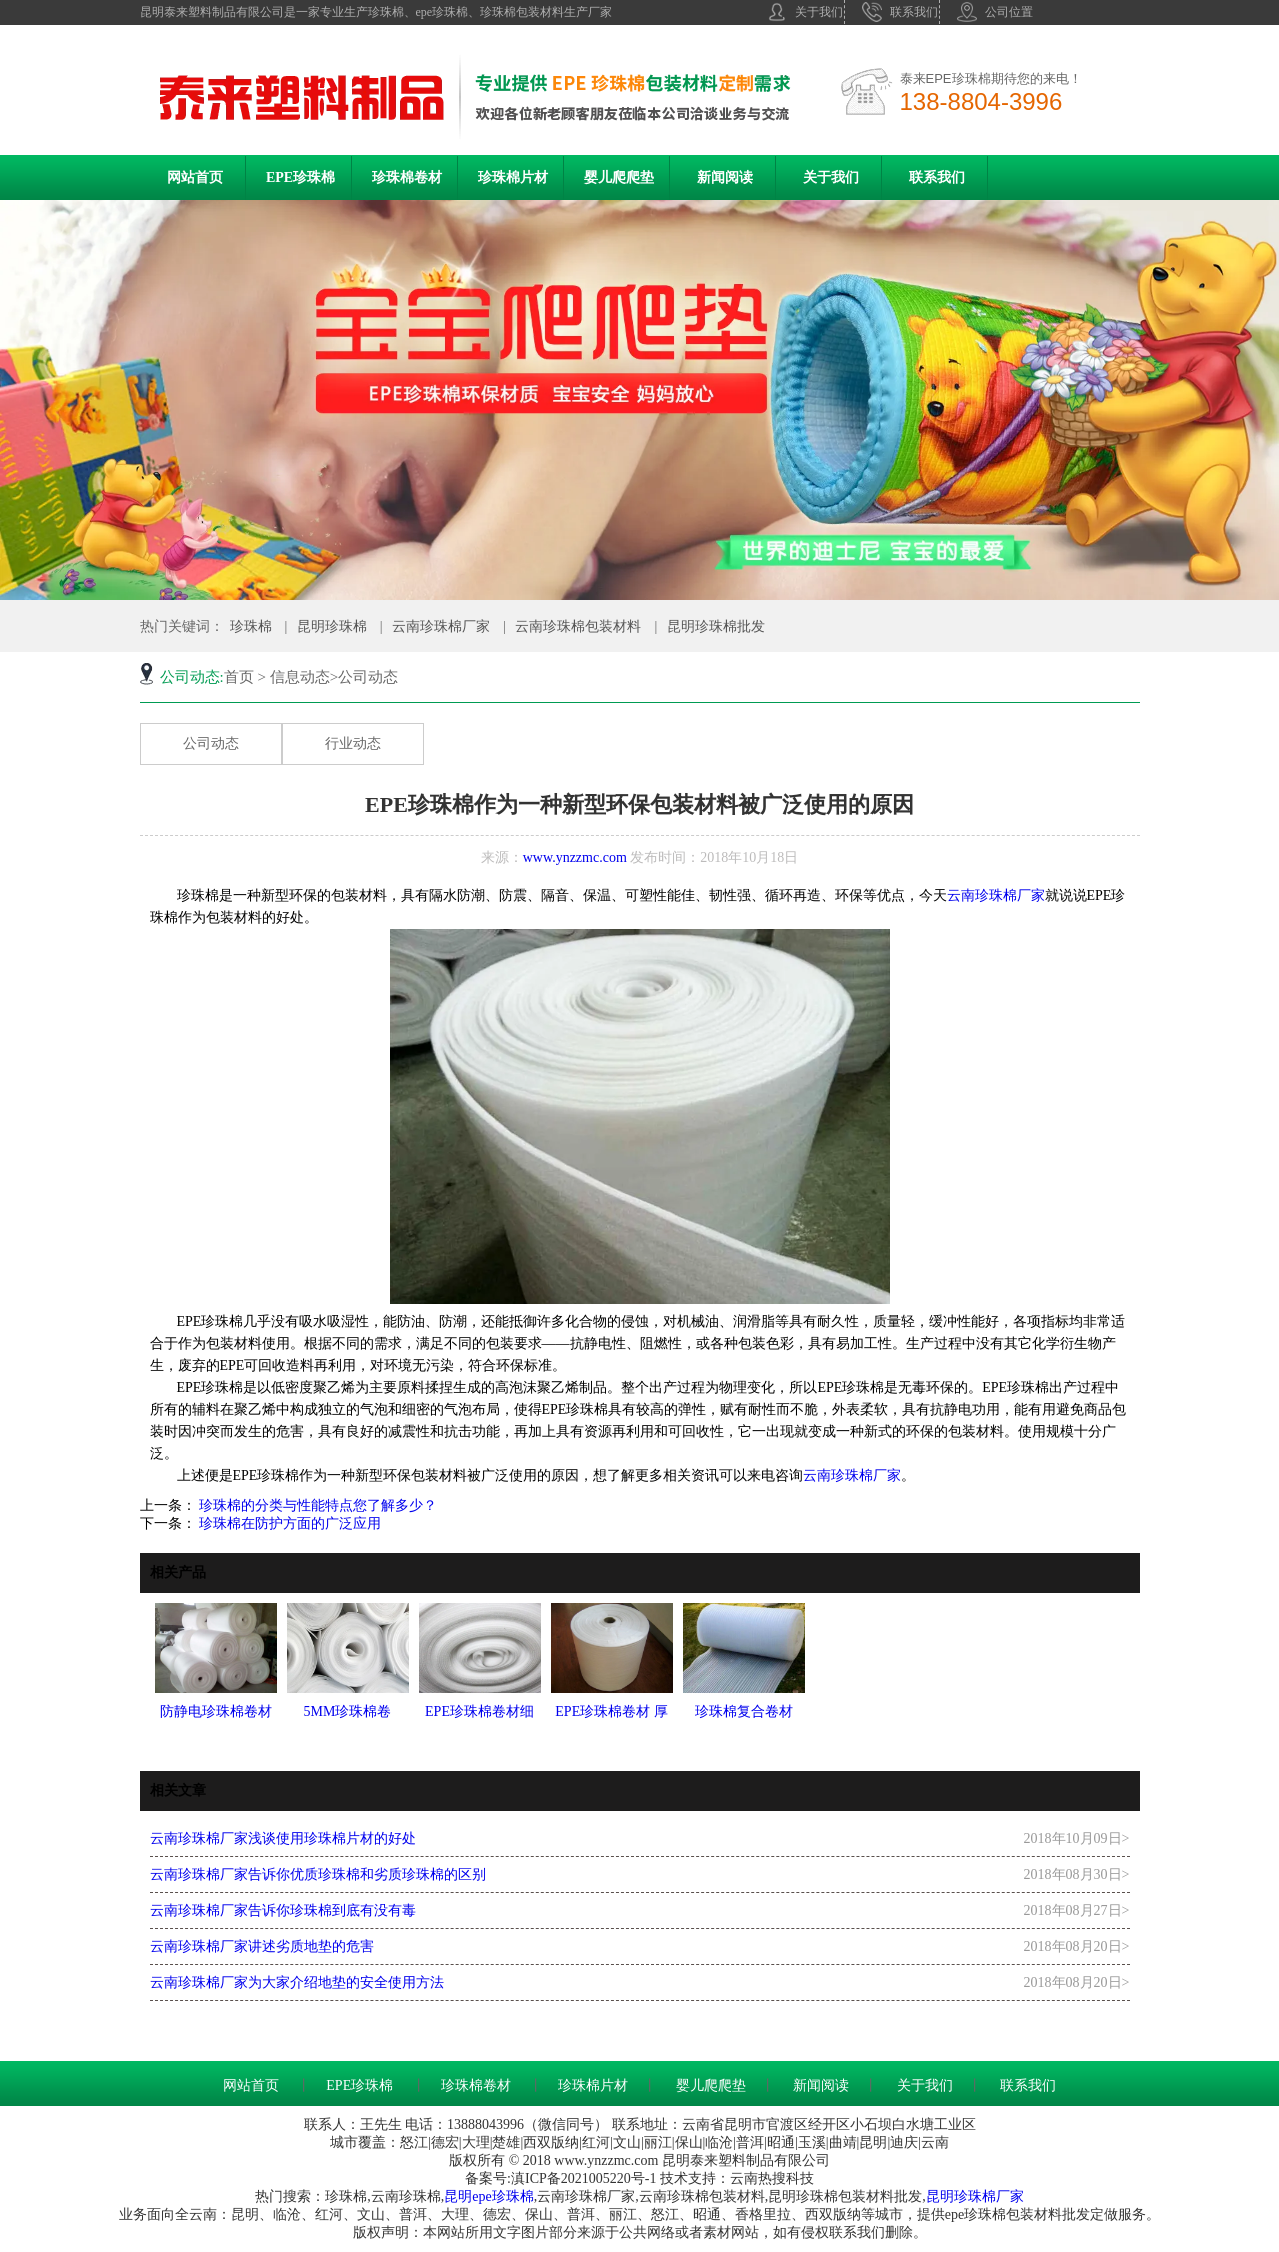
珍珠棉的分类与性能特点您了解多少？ (317, 1505)
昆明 (458, 2196)
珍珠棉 (251, 626)
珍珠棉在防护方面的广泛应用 (289, 1523)
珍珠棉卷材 (407, 177)
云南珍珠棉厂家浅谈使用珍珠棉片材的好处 (283, 1838)
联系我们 (900, 12)
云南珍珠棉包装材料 (578, 626)
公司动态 (211, 743)
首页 (239, 677)
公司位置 (995, 12)
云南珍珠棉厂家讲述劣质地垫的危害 (262, 1946)
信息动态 (300, 677)
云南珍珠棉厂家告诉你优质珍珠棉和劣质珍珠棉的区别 (318, 1874)
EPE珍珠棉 (300, 177)
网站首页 (195, 177)
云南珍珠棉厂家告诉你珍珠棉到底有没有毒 (283, 1910)
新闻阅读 (725, 177)
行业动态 (353, 743)
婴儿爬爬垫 (619, 177)
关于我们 (805, 12)
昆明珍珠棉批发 (716, 626)
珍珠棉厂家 (989, 2196)
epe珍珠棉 (502, 2196)
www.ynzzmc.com (575, 857)
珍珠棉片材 (513, 177)
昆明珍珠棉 (332, 626)
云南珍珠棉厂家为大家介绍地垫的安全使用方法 (297, 1982)
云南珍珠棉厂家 (441, 626)
